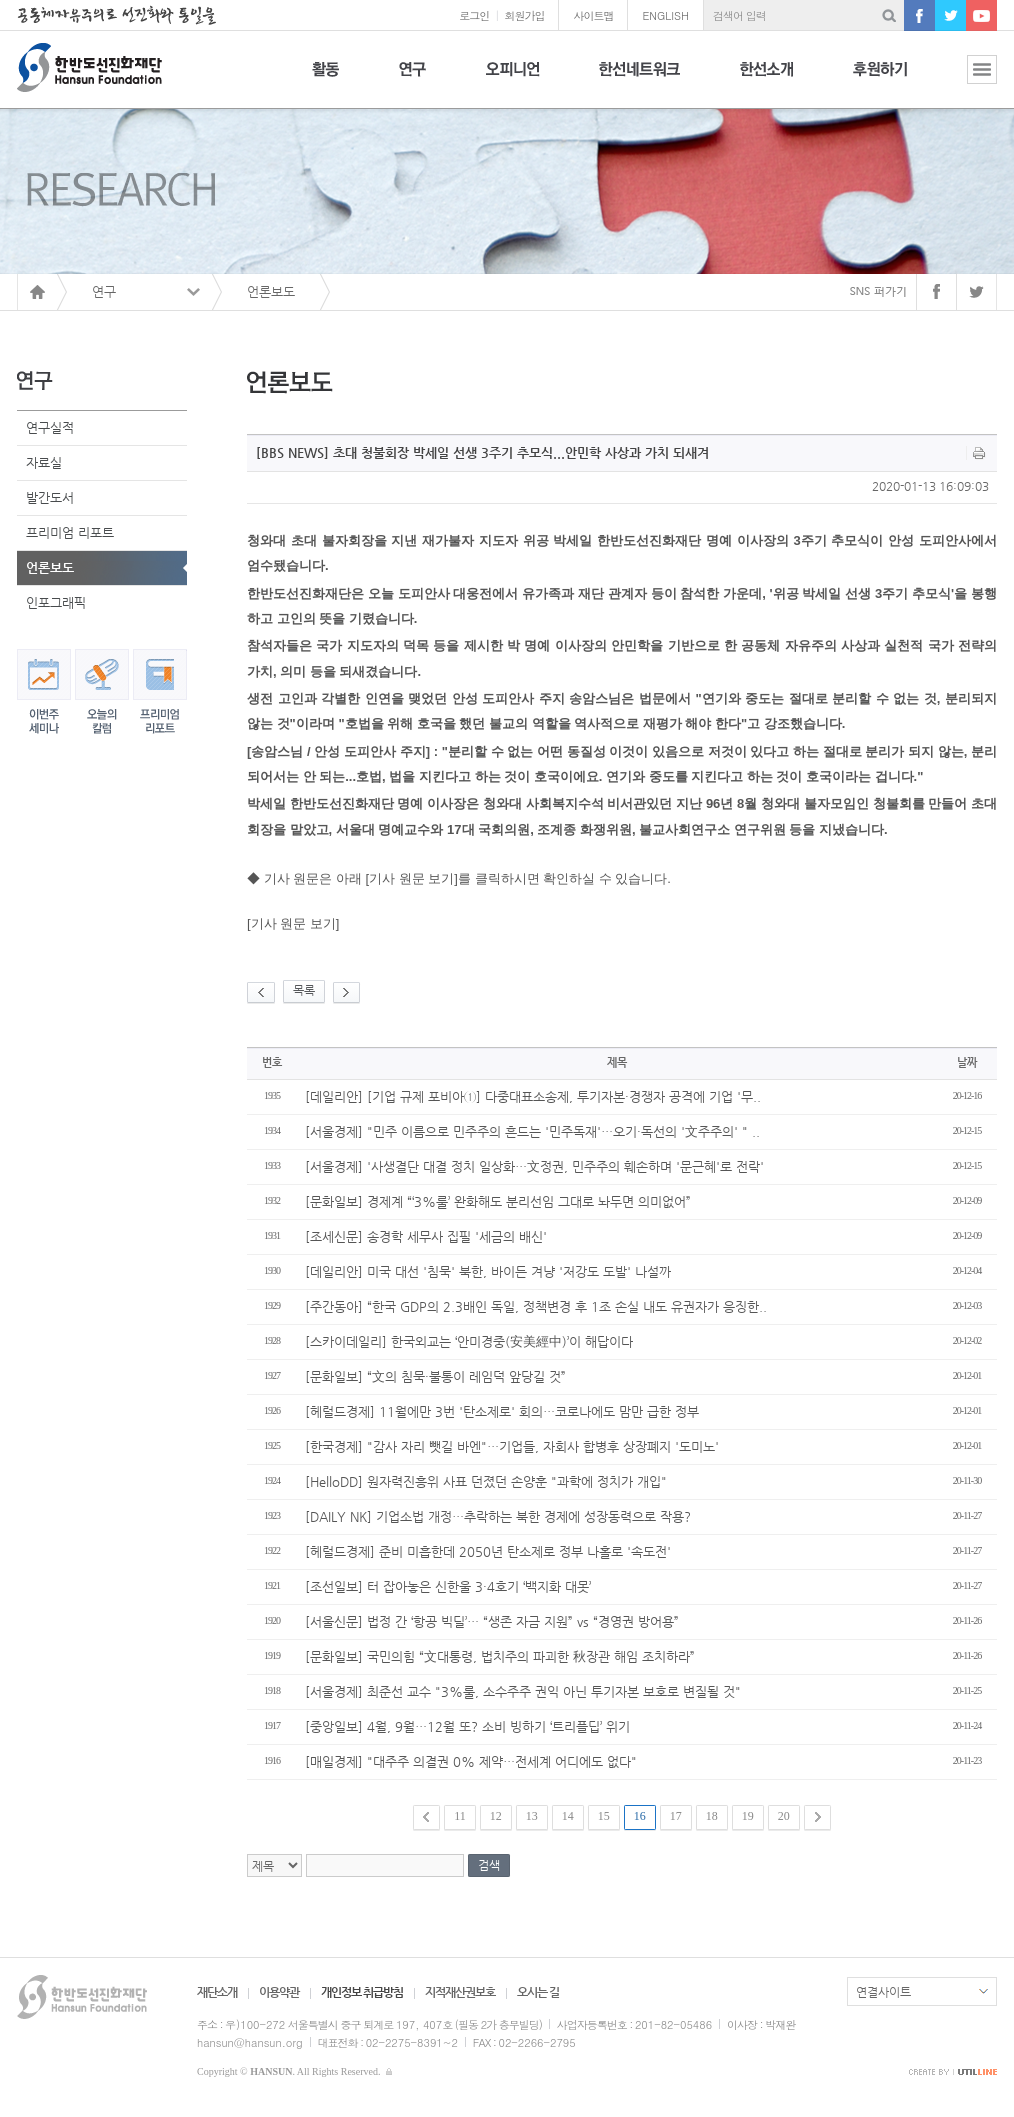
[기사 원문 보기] (293, 923)
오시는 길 (538, 1992)
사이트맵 (593, 15)
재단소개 (217, 1992)
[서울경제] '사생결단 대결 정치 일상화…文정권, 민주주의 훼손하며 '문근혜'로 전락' (534, 1166)
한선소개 (766, 80)
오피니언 (512, 80)
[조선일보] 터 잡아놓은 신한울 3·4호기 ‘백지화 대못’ (448, 1586)
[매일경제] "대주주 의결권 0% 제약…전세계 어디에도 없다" (471, 1761)
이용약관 (279, 1992)
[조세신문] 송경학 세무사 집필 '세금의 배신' (426, 1236)
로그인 (474, 15)
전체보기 (967, 80)
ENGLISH (665, 15)
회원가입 (524, 15)
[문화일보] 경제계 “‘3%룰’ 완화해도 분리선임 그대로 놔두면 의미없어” (498, 1201)
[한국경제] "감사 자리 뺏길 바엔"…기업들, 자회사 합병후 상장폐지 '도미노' (512, 1446)
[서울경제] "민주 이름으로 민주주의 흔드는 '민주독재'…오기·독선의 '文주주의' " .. (532, 1131)
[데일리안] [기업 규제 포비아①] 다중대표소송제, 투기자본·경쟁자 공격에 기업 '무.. (533, 1096)
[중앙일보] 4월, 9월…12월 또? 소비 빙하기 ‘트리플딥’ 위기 (467, 1726)
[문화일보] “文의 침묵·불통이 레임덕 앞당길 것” (435, 1376)
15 (604, 1816)
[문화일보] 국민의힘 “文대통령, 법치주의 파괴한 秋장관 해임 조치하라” (500, 1656)
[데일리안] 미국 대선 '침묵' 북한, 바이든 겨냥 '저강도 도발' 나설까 (488, 1271)
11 (460, 1816)
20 (784, 1816)
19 (748, 1816)
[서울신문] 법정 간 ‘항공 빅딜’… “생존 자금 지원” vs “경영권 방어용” (492, 1621)
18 (712, 1816)
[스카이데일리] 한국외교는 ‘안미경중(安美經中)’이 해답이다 (469, 1341)
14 (568, 1816)
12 (496, 1816)
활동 (325, 80)
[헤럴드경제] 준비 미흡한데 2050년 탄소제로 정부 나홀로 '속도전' (488, 1551)
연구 (412, 80)
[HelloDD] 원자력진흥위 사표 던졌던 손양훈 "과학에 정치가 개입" (486, 1481)
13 (532, 1816)
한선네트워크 (639, 80)
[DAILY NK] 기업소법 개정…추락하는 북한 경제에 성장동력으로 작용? (498, 1516)
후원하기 (880, 80)
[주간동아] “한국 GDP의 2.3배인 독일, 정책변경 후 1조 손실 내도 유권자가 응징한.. (536, 1306)
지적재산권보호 (460, 1992)
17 (676, 1816)
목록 (304, 990)
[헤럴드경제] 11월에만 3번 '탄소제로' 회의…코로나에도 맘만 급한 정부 (502, 1411)
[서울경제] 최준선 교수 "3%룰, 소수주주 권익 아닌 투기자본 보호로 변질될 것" (523, 1691)
